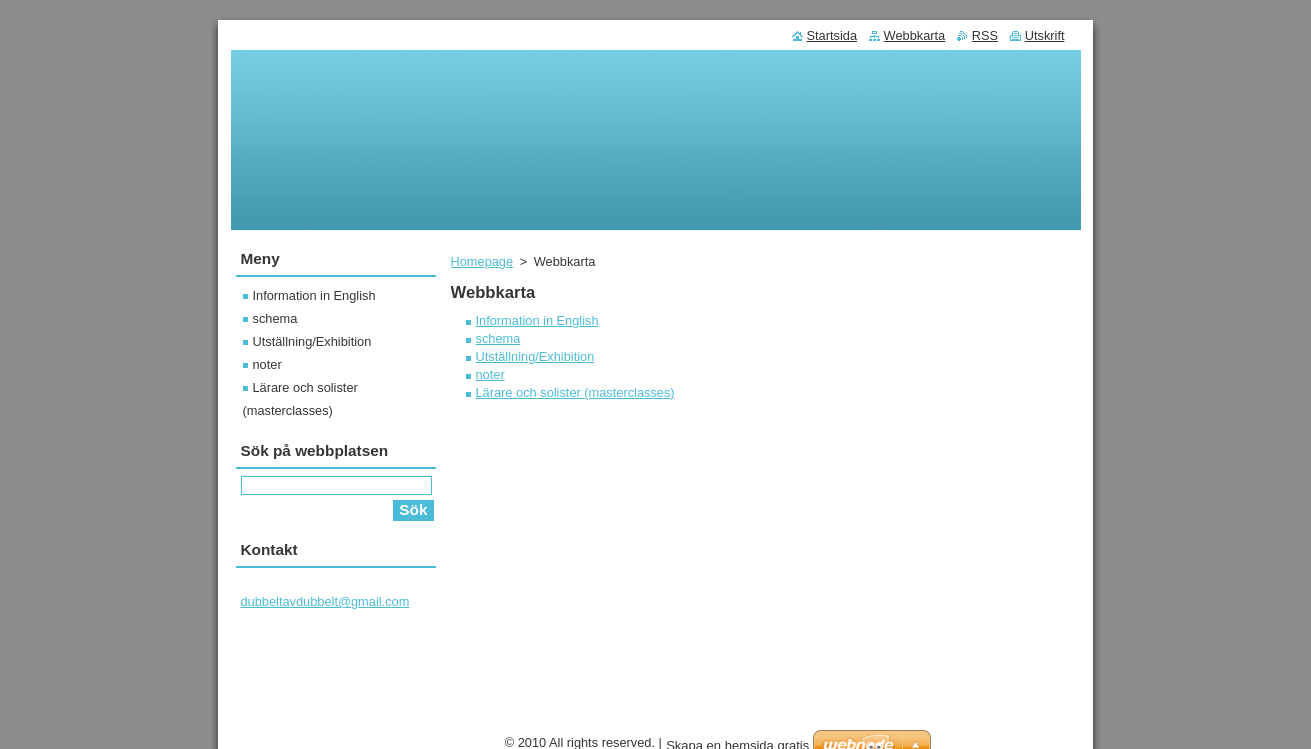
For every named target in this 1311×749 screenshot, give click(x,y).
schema (498, 338)
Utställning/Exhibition (535, 356)
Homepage (482, 261)
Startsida (832, 35)
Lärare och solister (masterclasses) (575, 392)
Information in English (537, 320)
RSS (985, 35)
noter (490, 374)
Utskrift (1045, 35)
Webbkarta (915, 35)
